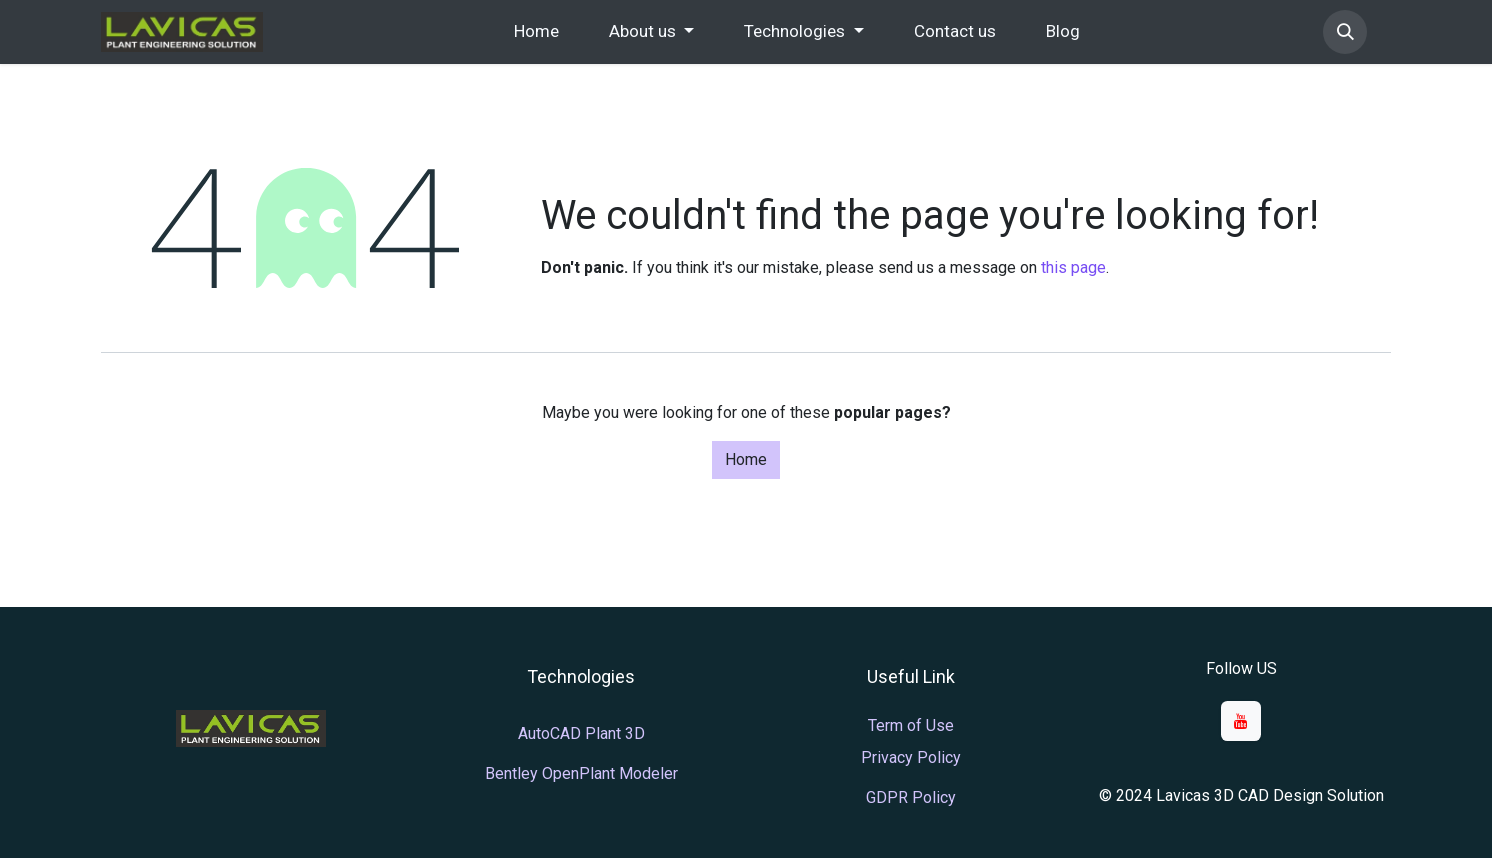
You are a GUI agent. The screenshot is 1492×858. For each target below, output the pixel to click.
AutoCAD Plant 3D (581, 733)
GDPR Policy (911, 797)
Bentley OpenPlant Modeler (581, 773)
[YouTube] (1241, 721)
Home (746, 459)
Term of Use (911, 725)
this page (1073, 267)
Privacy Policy (911, 757)
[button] (1345, 32)
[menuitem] (536, 32)
